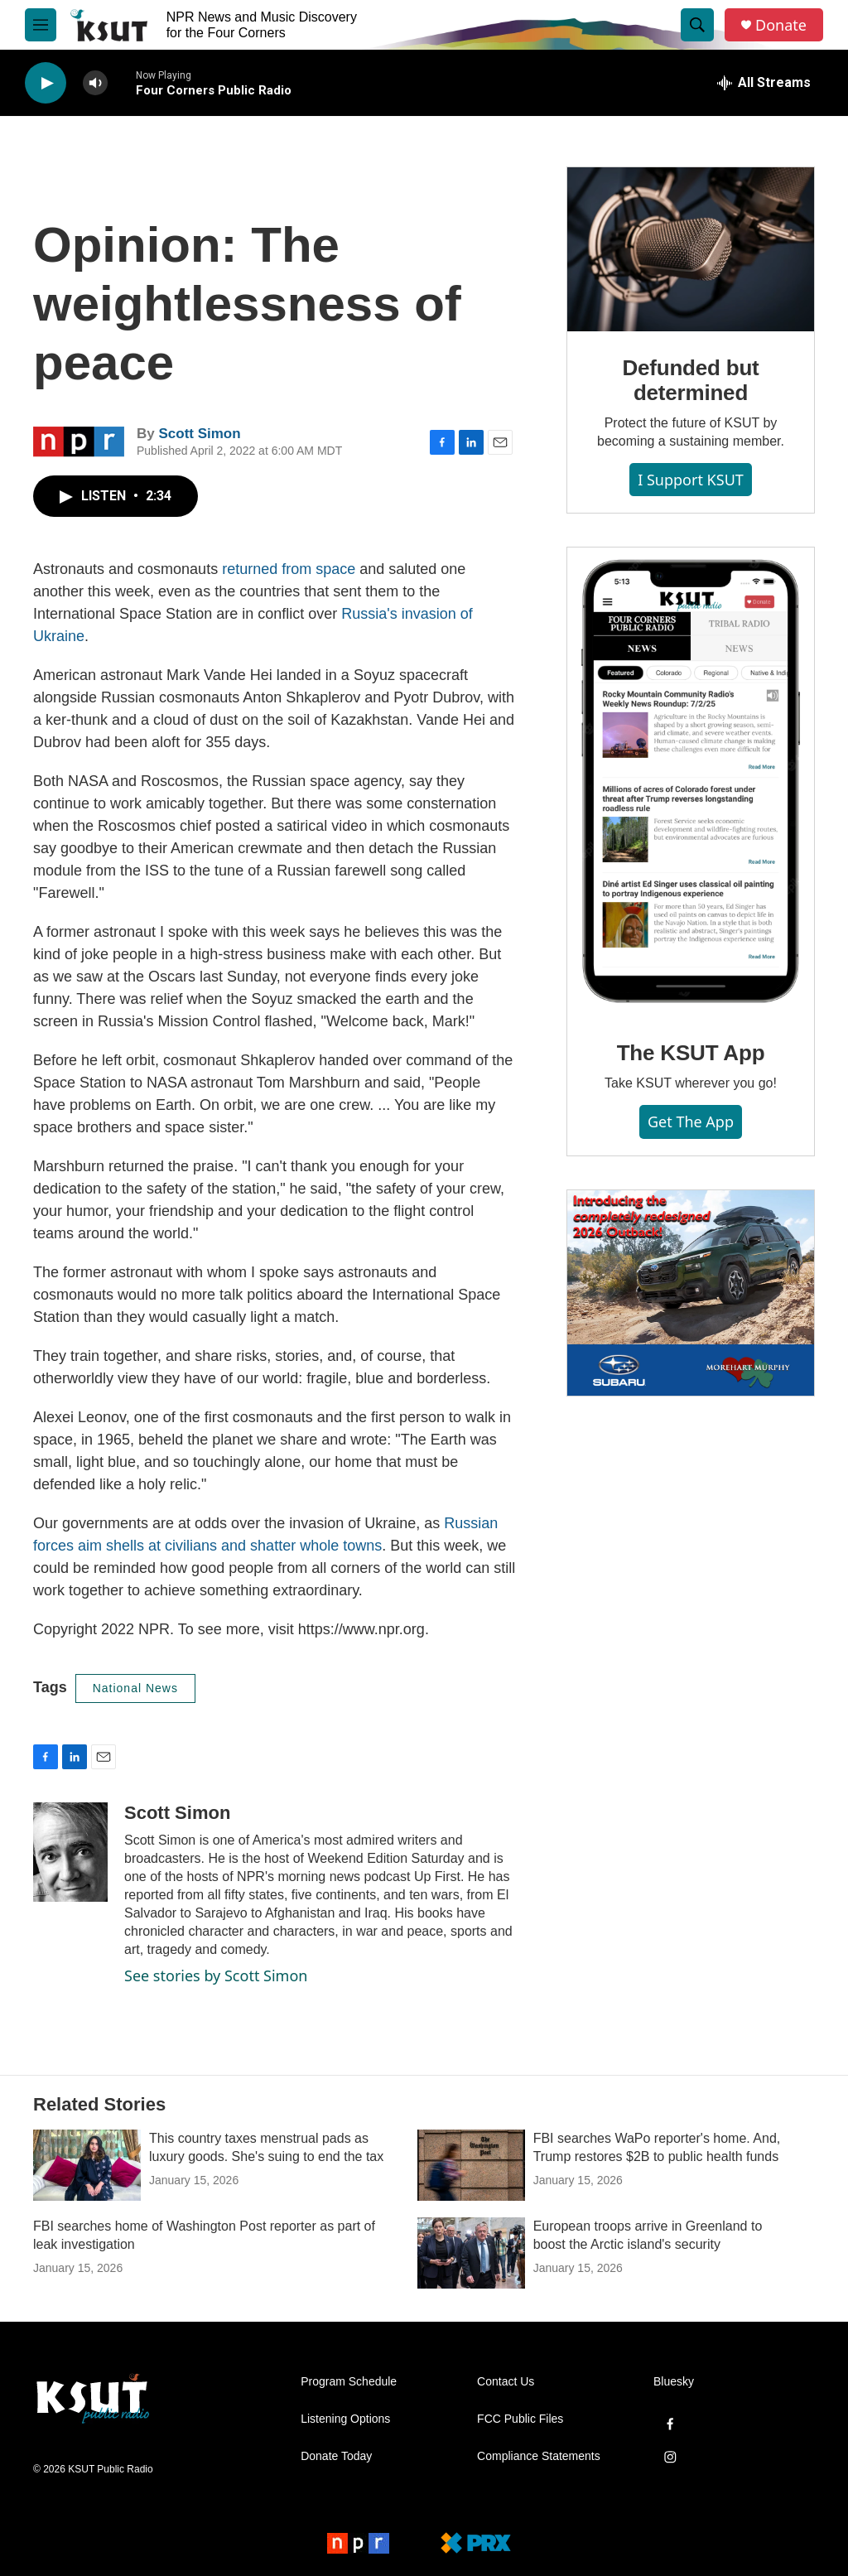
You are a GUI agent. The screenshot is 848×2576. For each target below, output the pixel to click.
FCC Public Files (520, 2419)
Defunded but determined (690, 380)
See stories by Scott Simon (215, 1975)
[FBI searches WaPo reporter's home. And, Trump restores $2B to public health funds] (471, 2165)
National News (135, 1688)
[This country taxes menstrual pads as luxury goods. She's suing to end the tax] (87, 2165)
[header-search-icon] (697, 24)
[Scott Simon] (70, 1852)
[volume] (95, 83)
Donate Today (336, 2456)
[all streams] (764, 83)
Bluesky (673, 2382)
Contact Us (505, 2382)
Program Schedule (349, 2382)
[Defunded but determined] (690, 249)
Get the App (691, 1121)
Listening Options (345, 2419)
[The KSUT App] (690, 782)
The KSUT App (691, 1052)
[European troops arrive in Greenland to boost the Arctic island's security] (471, 2253)
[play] (45, 83)
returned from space (288, 569)
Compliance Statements (538, 2456)
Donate (781, 25)
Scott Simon (199, 433)
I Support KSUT (691, 480)
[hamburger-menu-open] (40, 24)
